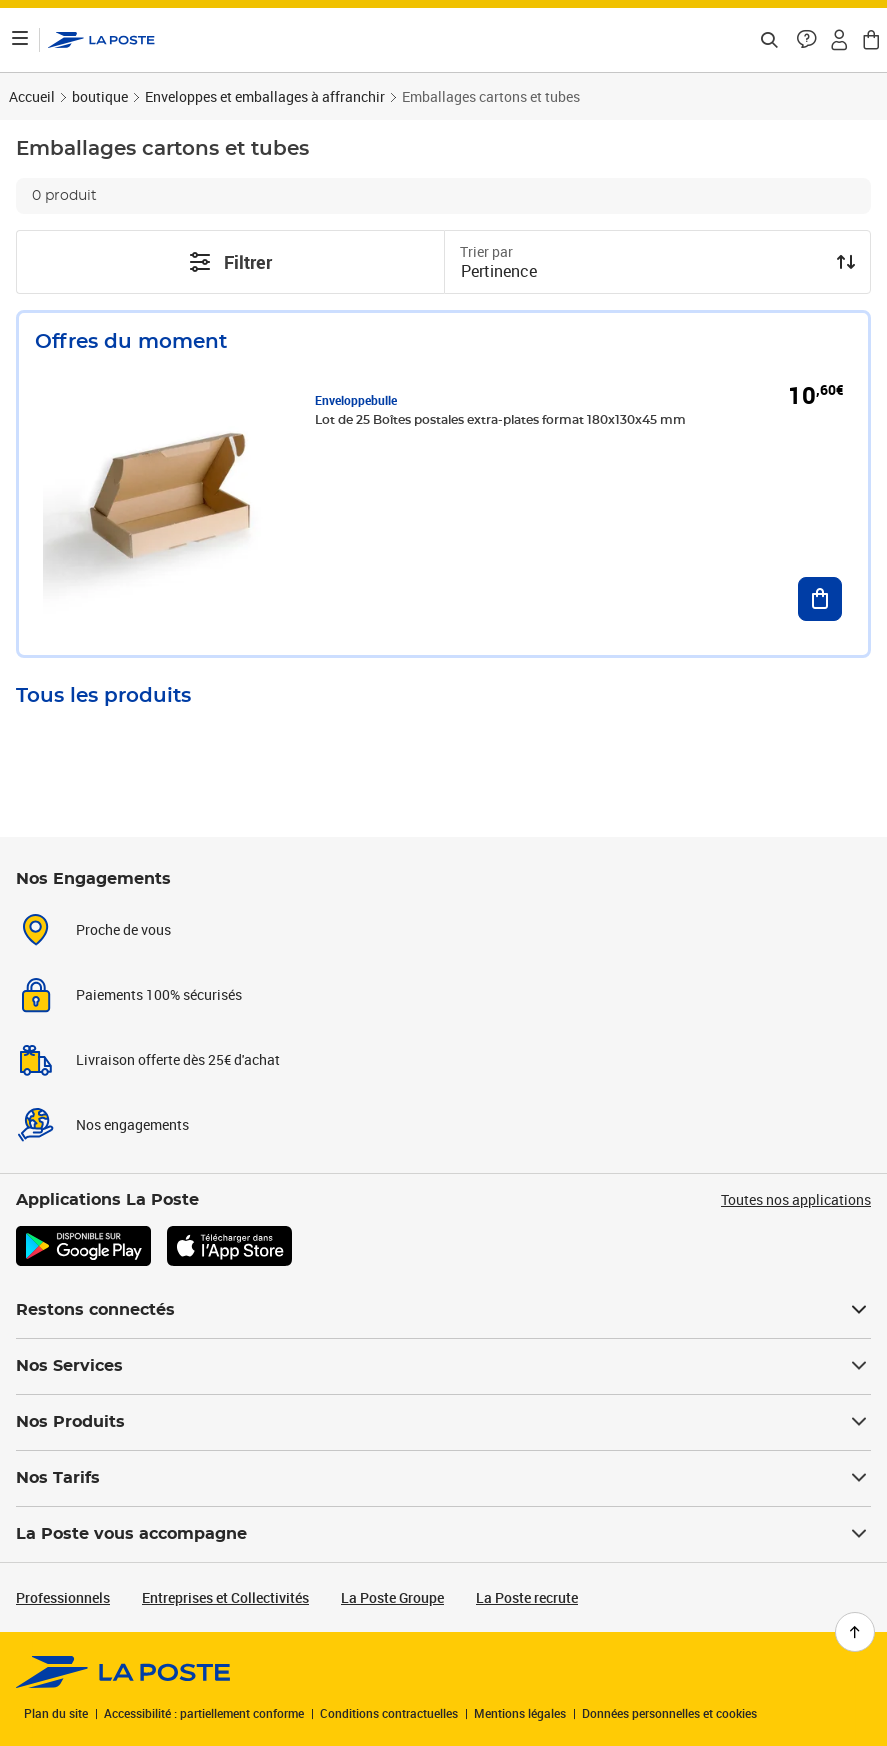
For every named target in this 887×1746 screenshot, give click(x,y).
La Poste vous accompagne (443, 1534)
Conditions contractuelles (389, 1713)
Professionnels (63, 1597)
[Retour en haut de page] (855, 1632)
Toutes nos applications (796, 1199)
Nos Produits (443, 1422)
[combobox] (642, 273)
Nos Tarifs (443, 1478)
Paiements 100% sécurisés (159, 994)
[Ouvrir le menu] (20, 40)
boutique (100, 96)
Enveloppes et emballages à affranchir (265, 96)
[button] (807, 40)
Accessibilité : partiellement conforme (204, 1713)
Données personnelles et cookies (669, 1713)
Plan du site (56, 1713)
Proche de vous (123, 929)
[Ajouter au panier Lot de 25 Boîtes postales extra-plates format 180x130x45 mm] (820, 599)
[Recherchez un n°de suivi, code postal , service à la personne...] (769, 40)
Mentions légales (520, 1713)
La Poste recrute (527, 1597)
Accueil (32, 96)
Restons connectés (443, 1310)
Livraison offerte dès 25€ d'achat (178, 1059)
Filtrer (230, 262)
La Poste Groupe (392, 1597)
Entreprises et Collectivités (225, 1597)
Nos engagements (132, 1124)
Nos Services (443, 1366)
